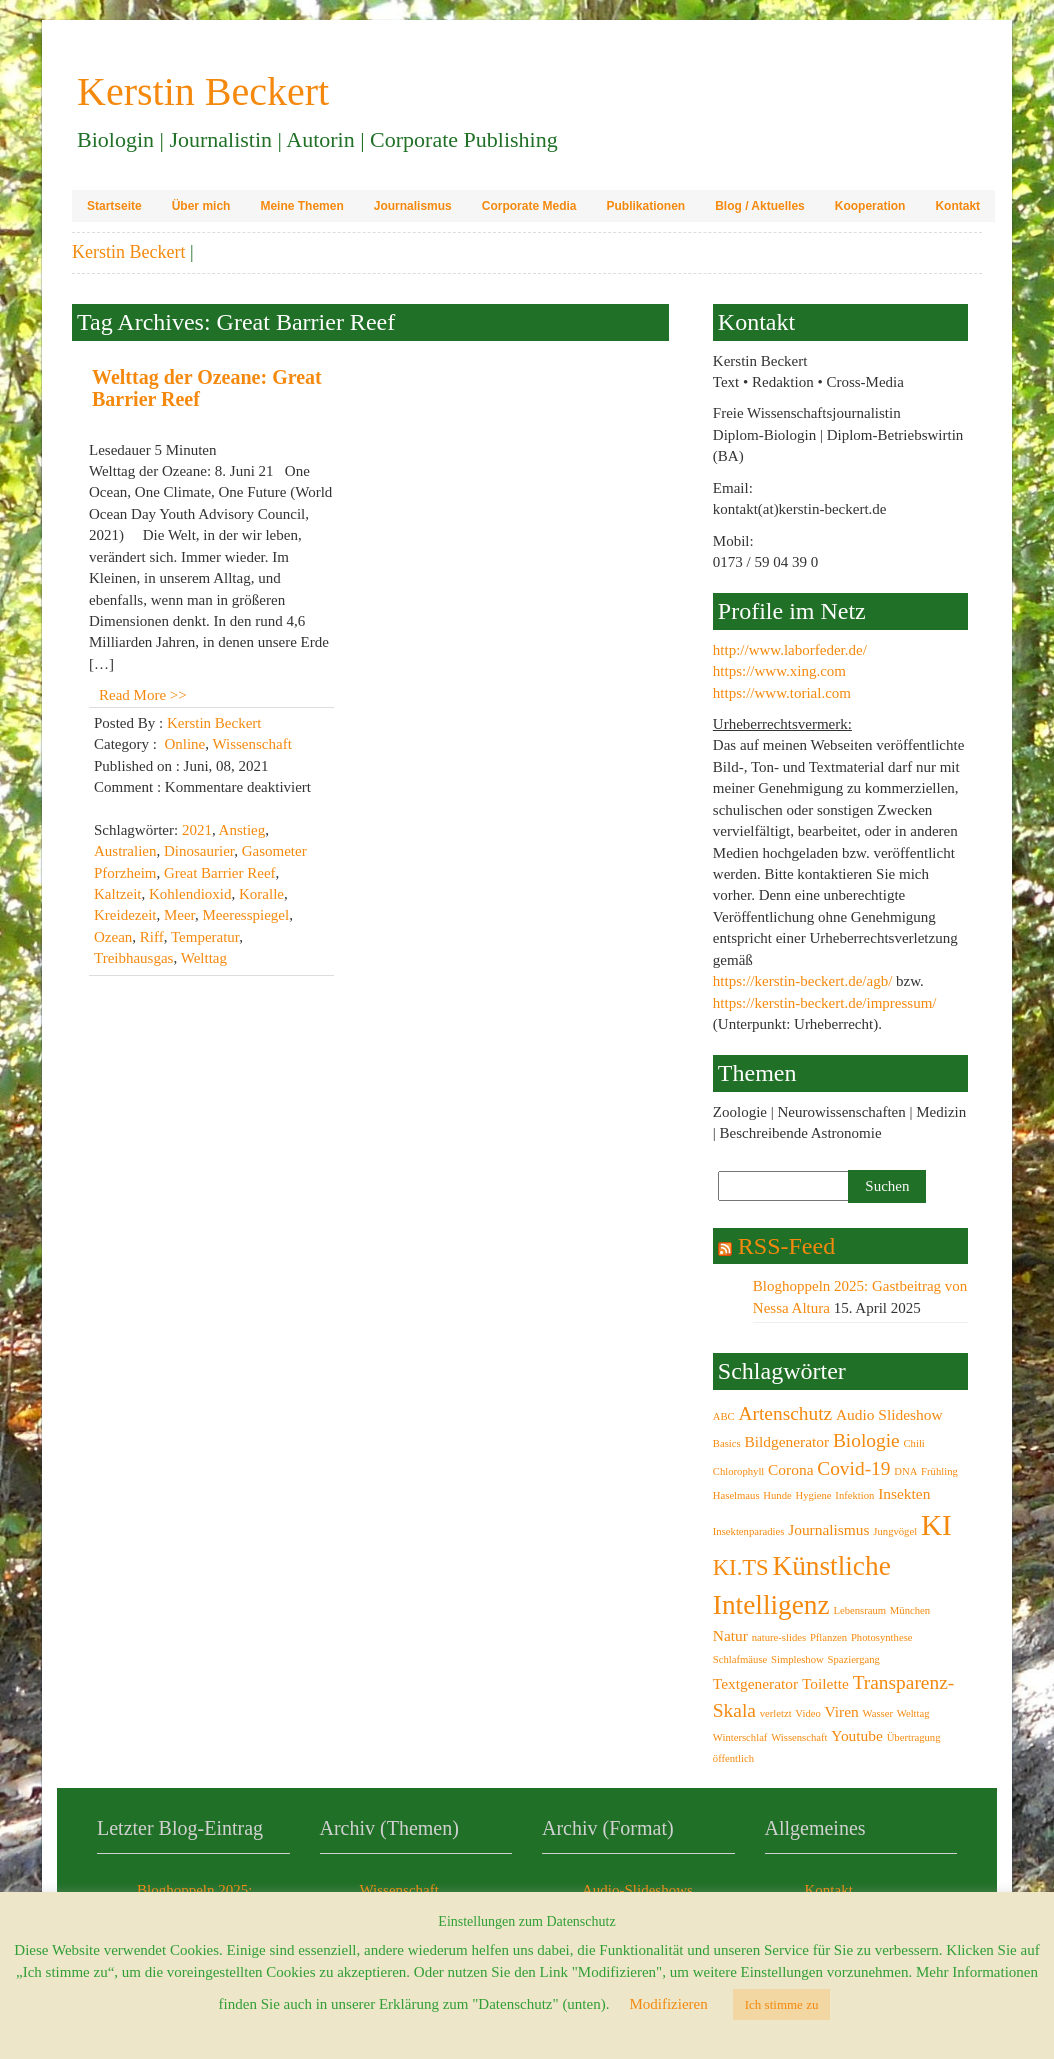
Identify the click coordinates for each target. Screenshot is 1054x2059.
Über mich (201, 206)
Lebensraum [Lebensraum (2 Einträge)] (859, 1610)
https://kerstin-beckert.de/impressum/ (825, 1003)
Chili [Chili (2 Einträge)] (913, 1443)
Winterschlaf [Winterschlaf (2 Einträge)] (740, 1737)
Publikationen (645, 206)
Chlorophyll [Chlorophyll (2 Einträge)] (739, 1471)
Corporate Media (529, 206)
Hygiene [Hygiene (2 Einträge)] (814, 1495)
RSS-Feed (786, 1246)
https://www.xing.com (779, 671)
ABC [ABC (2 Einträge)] (724, 1416)
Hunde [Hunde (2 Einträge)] (777, 1495)
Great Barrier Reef (220, 873)
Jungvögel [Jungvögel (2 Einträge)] (895, 1531)
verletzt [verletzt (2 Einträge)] (776, 1713)
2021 (197, 830)
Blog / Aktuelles (760, 206)
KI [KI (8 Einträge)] (936, 1525)
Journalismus (413, 206)
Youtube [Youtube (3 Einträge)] (857, 1735)
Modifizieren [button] (668, 2004)
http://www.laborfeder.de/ (790, 650)
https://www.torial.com (782, 693)
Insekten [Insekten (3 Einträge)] (904, 1493)
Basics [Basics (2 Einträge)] (727, 1443)
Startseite (114, 206)
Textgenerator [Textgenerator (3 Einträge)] (755, 1683)
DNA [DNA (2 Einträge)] (905, 1471)
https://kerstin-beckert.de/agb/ (803, 981)
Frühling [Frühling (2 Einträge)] (939, 1471)
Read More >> (143, 695)
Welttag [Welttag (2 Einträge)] (913, 1713)
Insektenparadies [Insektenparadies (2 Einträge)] (749, 1531)
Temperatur (205, 937)
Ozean (113, 937)
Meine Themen (301, 206)
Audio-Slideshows (637, 1890)
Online (184, 744)
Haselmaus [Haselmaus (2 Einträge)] (736, 1495)
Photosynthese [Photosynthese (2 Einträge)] (882, 1637)
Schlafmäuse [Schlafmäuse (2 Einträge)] (740, 1659)
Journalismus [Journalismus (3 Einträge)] (828, 1529)
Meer (179, 915)
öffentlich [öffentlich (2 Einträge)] (733, 1758)
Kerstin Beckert (128, 252)
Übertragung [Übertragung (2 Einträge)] (914, 1737)
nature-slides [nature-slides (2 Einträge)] (779, 1637)
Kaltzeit (117, 894)
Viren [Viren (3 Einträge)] (842, 1711)
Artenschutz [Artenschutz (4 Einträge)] (785, 1413)
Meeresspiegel (246, 915)
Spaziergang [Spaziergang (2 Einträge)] (853, 1659)
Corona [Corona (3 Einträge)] (790, 1469)
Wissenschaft (251, 744)
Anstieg (242, 830)
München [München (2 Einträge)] (910, 1610)
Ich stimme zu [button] (782, 2004)
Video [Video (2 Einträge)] (807, 1713)
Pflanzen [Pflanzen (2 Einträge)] (828, 1637)
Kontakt (957, 206)
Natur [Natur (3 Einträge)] (730, 1635)
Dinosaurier (199, 851)
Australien (125, 851)
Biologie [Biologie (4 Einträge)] (866, 1440)
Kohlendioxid (190, 894)
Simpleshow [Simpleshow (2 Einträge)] (797, 1659)
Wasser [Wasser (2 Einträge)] (877, 1713)
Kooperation (870, 206)
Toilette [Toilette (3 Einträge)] (825, 1683)
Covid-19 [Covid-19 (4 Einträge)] (853, 1468)
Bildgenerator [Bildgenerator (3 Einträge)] (786, 1441)
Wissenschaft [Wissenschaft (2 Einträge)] (799, 1737)
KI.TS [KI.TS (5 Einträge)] (741, 1567)
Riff (152, 937)
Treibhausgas (133, 958)
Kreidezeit (125, 915)
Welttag (204, 958)
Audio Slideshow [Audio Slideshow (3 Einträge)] (889, 1414)
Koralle (261, 894)
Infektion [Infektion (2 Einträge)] (854, 1495)
